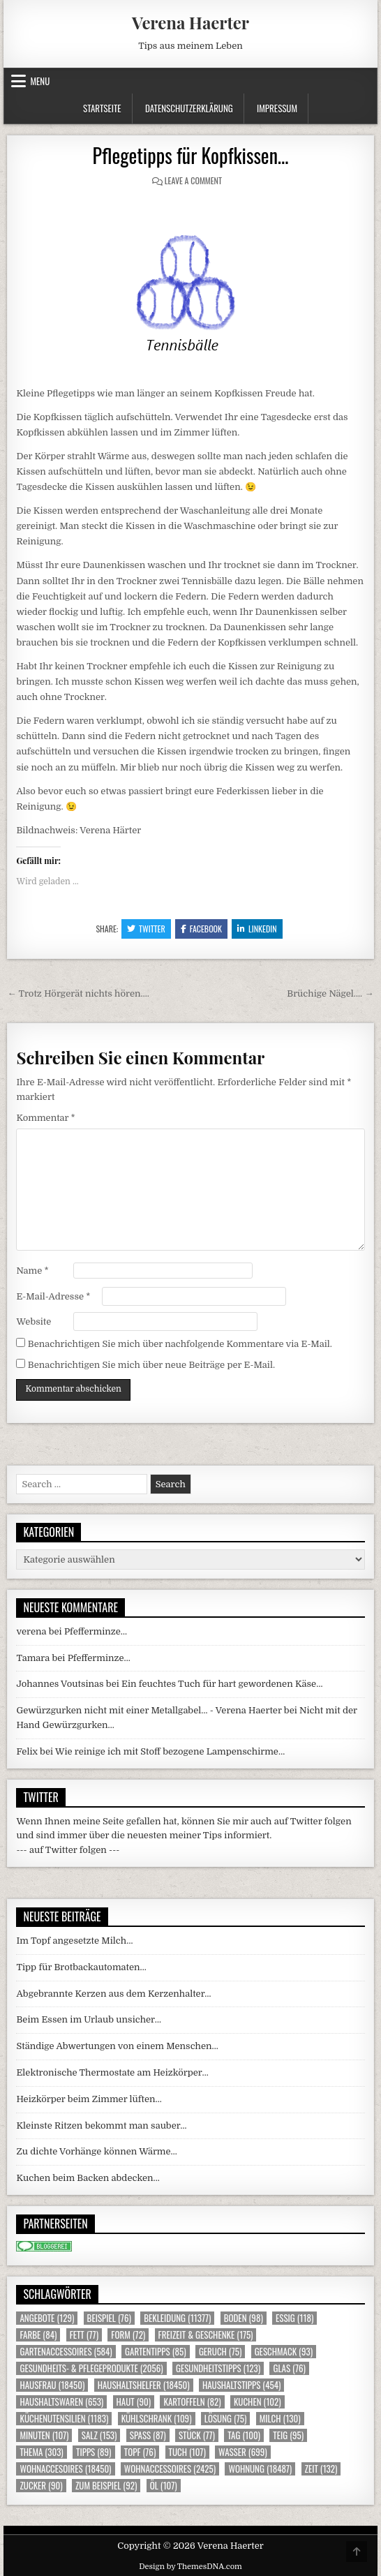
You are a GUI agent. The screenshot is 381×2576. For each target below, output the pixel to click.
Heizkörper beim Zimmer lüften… (88, 2099)
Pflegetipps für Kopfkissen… (191, 155)
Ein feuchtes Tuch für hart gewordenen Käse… (221, 1683)
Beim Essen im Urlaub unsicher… (88, 2019)
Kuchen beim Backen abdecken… (87, 2178)
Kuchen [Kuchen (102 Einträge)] (257, 2402)
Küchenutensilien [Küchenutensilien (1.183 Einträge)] (64, 2418)
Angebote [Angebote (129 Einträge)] (47, 2318)
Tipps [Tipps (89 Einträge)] (93, 2452)
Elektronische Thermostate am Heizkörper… (112, 2072)
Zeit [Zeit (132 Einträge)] (321, 2469)
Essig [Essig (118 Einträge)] (294, 2318)
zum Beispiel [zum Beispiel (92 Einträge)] (106, 2485)
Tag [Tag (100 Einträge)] (243, 2435)
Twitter (146, 929)
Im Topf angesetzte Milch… (74, 1940)
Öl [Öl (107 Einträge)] (163, 2485)
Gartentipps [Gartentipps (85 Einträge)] (155, 2351)
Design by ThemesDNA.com (190, 2566)
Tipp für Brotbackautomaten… (81, 1967)
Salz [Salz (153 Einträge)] (99, 2435)
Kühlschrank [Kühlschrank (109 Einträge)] (156, 2418)
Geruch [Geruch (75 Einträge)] (220, 2351)
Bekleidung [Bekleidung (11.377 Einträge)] (177, 2318)
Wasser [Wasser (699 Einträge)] (242, 2452)
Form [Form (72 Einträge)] (128, 2335)
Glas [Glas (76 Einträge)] (289, 2368)
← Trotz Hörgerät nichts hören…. (78, 993)
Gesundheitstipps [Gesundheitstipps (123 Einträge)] (218, 2368)
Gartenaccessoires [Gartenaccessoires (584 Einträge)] (66, 2351)
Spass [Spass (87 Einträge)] (148, 2435)
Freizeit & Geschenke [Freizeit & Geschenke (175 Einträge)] (205, 2335)
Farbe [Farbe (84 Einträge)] (38, 2335)
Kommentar (45, 1117)
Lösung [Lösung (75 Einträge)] (225, 2418)
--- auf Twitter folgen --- (67, 1850)
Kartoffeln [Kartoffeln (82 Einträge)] (192, 2402)
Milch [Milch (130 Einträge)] (280, 2418)
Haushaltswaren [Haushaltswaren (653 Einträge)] (61, 2402)
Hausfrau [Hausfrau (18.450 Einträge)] (52, 2385)
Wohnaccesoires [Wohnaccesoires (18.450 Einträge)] (65, 2469)
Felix (26, 1751)
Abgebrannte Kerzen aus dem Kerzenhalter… (113, 1993)
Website (33, 1321)
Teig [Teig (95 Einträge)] (288, 2435)
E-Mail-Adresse (53, 1296)
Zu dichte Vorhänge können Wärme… (96, 2151)
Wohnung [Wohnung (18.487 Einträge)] (260, 2469)
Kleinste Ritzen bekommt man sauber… (101, 2125)
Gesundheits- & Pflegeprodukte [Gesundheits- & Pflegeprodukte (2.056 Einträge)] (91, 2368)
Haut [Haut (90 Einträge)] (134, 2402)
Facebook (201, 929)
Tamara (33, 1658)
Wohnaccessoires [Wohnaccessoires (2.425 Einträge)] (170, 2469)
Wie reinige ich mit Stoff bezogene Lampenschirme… (170, 1751)
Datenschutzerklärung (189, 108)
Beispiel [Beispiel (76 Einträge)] (109, 2318)
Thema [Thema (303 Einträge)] (41, 2452)
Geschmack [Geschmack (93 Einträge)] (284, 2351)
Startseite (102, 108)
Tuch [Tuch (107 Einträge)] (187, 2452)
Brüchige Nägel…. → (330, 993)
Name (32, 1270)
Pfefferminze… (95, 1631)
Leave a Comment (193, 180)
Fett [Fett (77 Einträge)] (84, 2335)
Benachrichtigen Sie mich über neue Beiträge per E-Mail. (151, 1365)
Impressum (277, 108)
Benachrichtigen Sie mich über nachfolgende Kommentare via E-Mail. (180, 1344)
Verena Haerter (190, 22)
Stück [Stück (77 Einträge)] (197, 2435)
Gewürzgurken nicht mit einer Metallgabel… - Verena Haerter (148, 1710)
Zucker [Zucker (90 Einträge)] (41, 2485)
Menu (40, 81)
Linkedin (257, 929)
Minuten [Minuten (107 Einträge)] (44, 2435)
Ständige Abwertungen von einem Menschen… (117, 2046)
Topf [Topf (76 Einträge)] (140, 2452)
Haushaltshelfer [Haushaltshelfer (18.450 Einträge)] (144, 2385)
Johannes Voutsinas (59, 1683)
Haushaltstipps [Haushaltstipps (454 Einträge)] (241, 2385)
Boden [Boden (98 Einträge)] (243, 2318)
